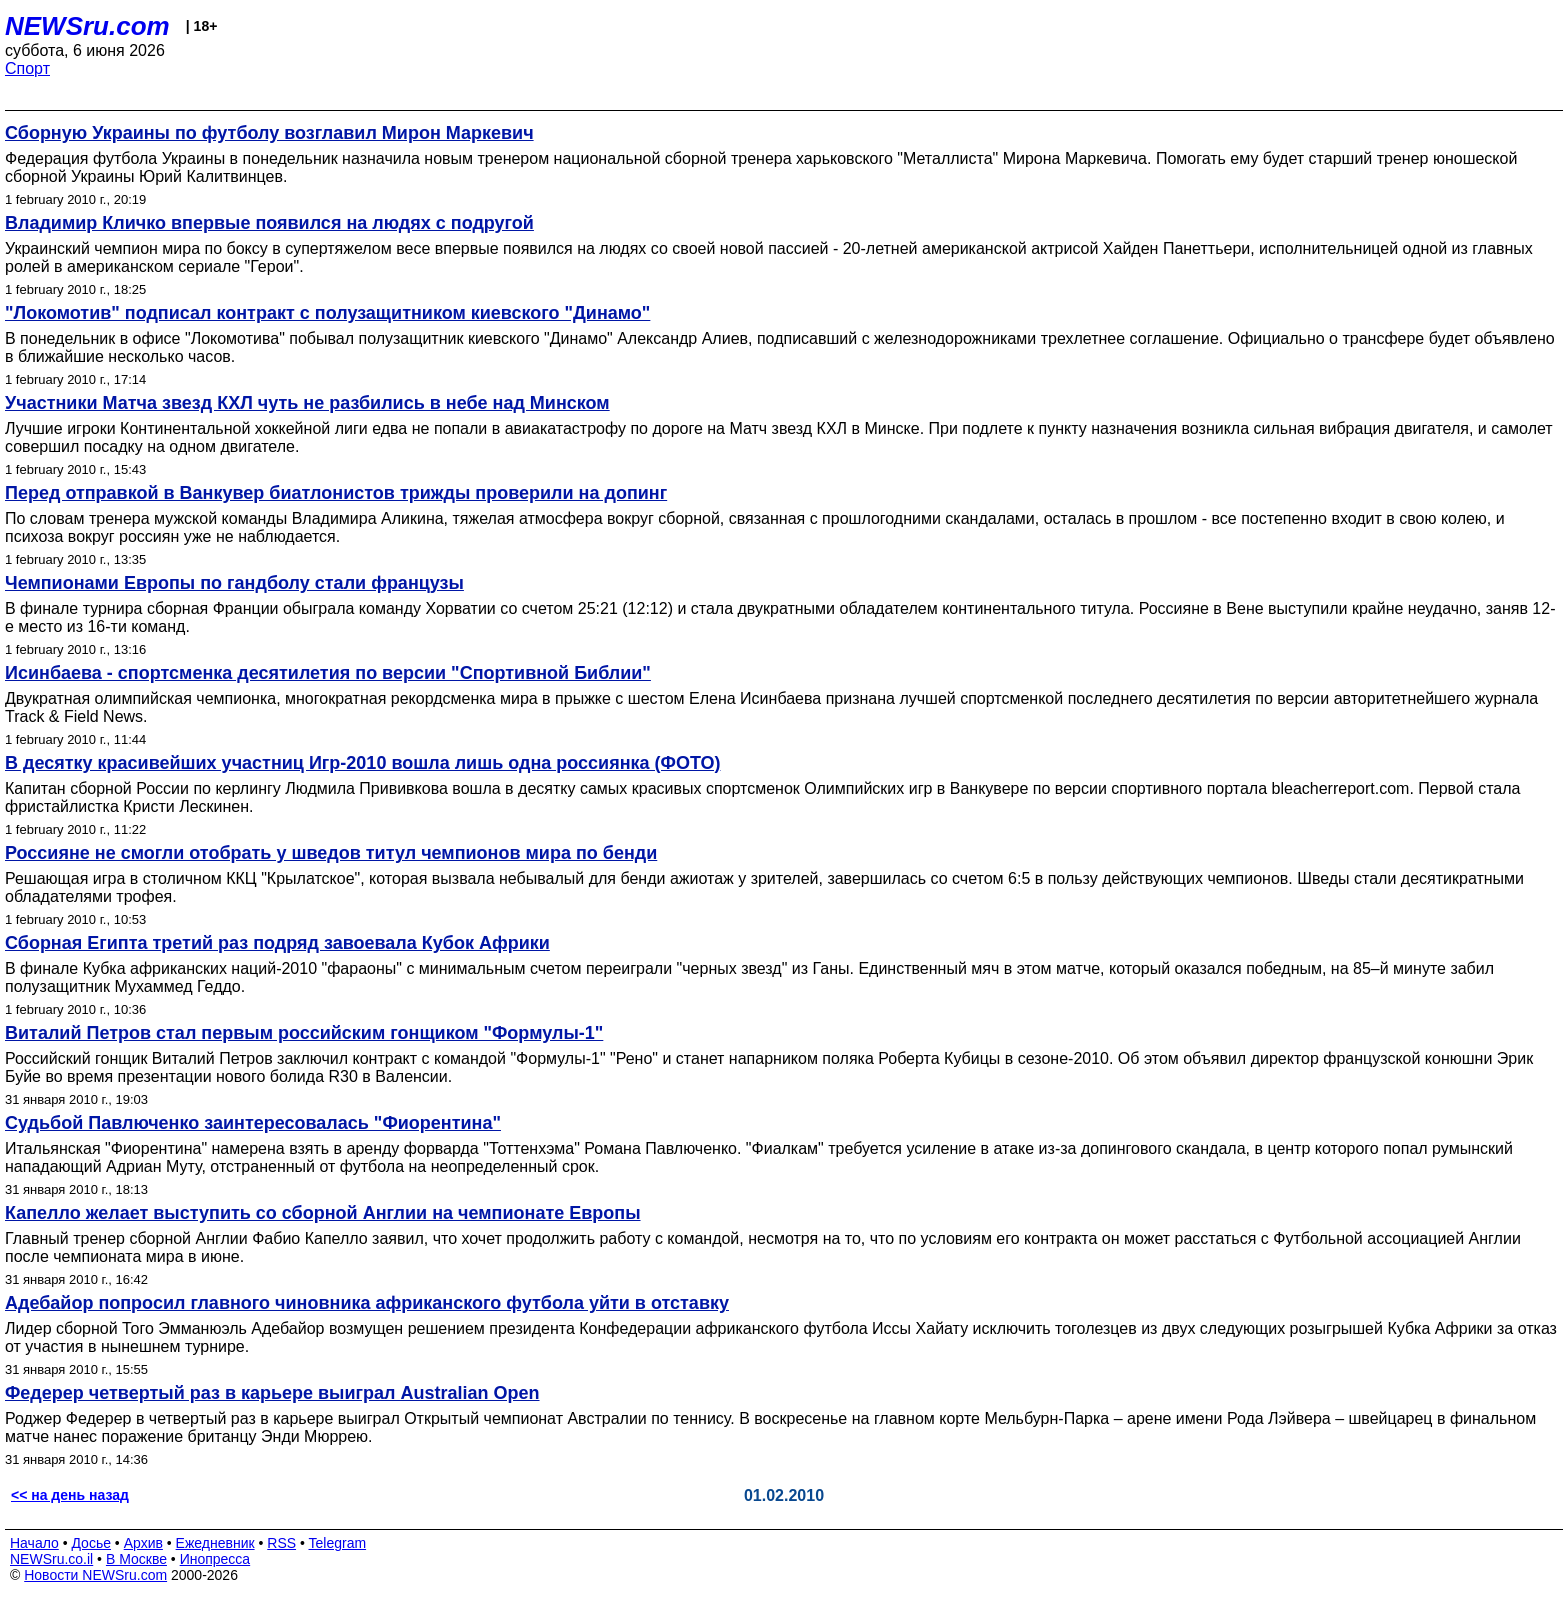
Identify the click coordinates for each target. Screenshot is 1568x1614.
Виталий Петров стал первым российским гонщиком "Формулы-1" (304, 1033)
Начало (34, 1543)
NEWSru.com (87, 26)
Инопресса (215, 1559)
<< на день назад (70, 1495)
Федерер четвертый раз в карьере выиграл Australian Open (272, 1393)
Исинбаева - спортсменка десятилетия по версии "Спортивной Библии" (328, 673)
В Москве (136, 1559)
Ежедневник (215, 1543)
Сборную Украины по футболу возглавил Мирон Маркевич (269, 133)
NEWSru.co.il (51, 1559)
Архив (143, 1543)
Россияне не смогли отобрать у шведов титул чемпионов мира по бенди (331, 853)
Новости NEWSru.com (95, 1575)
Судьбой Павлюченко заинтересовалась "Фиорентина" (253, 1123)
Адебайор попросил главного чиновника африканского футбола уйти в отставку (367, 1303)
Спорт (27, 68)
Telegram (338, 1543)
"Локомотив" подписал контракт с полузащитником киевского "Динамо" (327, 313)
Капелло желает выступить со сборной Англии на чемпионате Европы (323, 1213)
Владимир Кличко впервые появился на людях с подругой (269, 223)
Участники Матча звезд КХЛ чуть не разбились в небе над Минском (307, 403)
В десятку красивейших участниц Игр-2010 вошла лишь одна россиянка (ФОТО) (362, 763)
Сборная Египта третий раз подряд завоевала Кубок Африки (277, 943)
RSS (281, 1543)
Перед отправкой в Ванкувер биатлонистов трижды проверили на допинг (336, 493)
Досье (91, 1543)
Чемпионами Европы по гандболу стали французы (234, 583)
